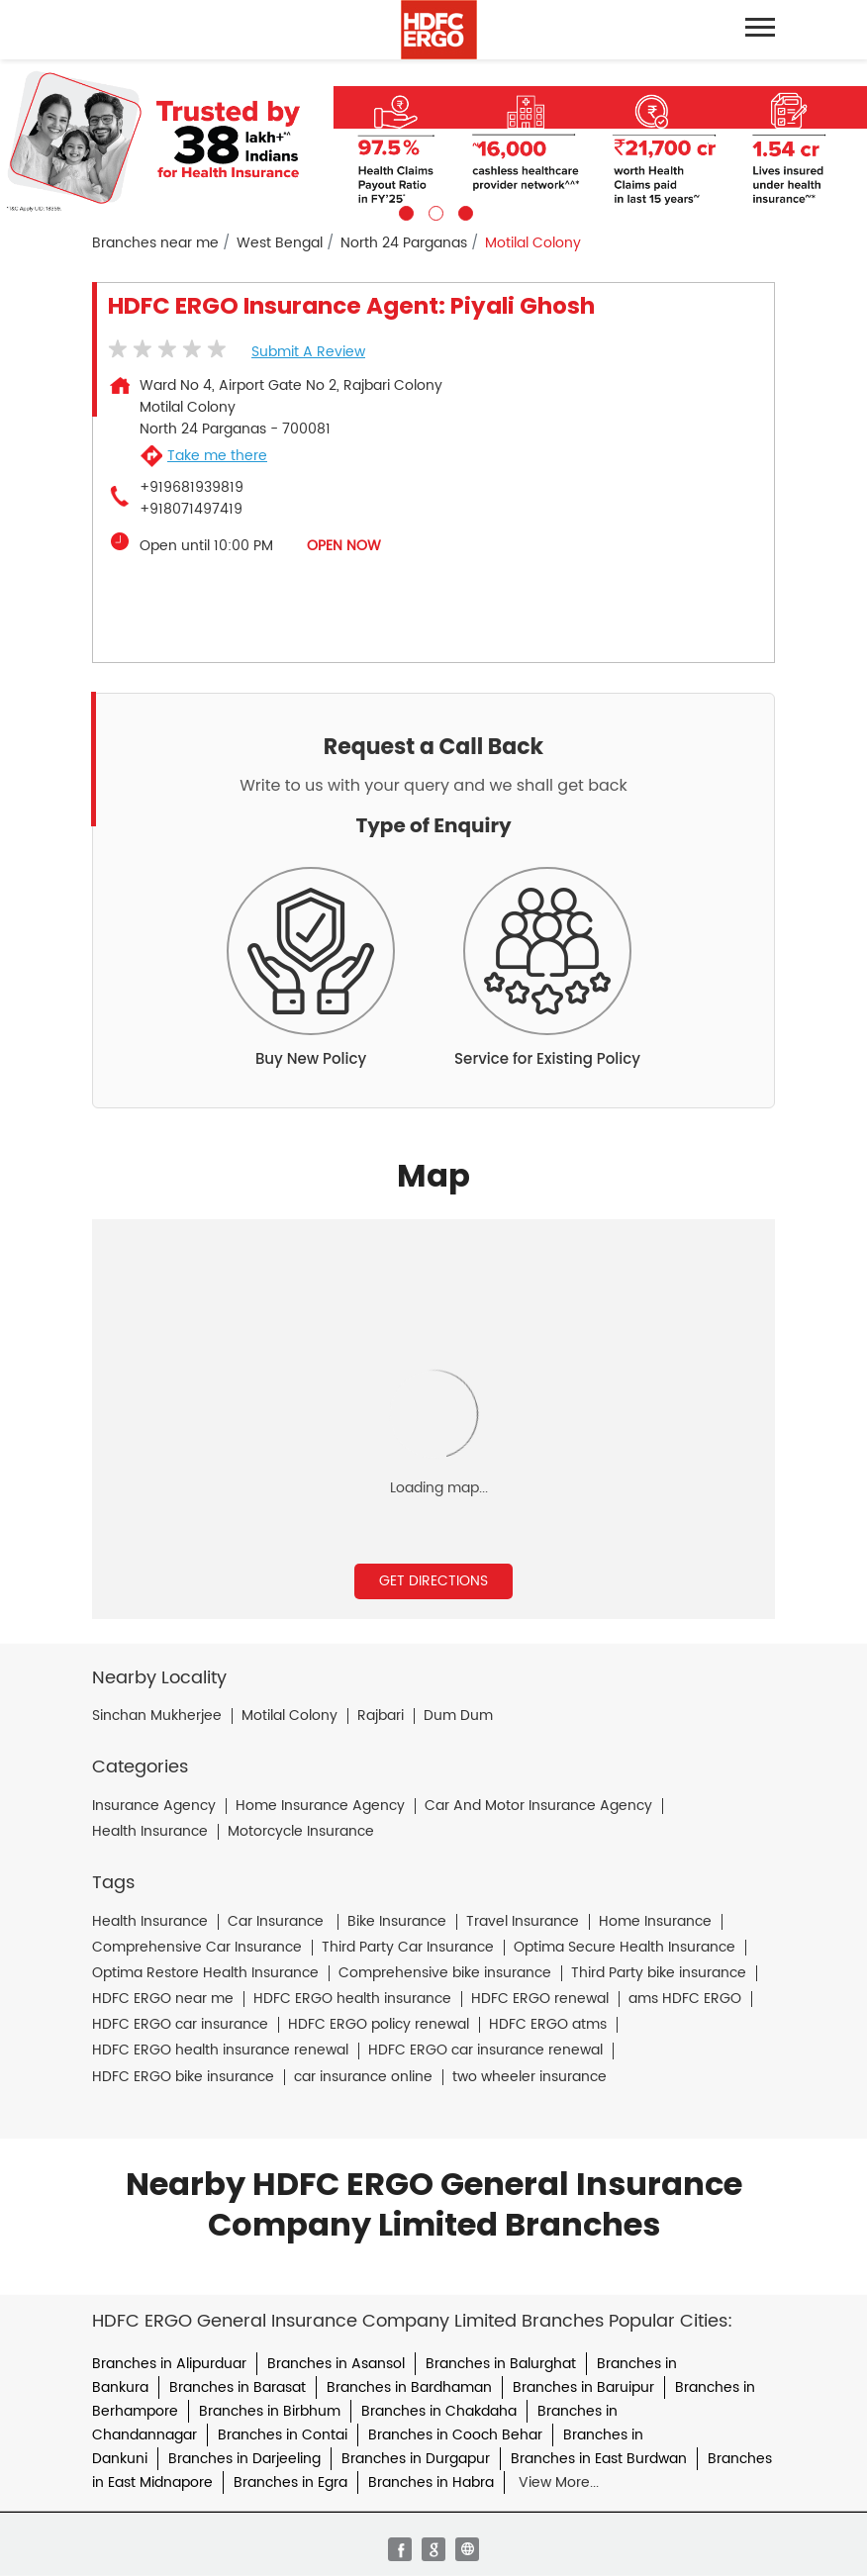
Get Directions (433, 1581)
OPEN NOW (344, 545)
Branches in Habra (431, 2482)
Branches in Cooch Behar (455, 2435)
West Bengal (280, 243)
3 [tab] (463, 211)
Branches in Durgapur (415, 2458)
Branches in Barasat (237, 2387)
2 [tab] (433, 211)
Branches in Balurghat (501, 2363)
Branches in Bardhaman (409, 2387)
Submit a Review (308, 351)
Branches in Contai (282, 2435)
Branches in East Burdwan (599, 2458)
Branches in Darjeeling (244, 2458)
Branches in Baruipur (583, 2387)
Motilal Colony (289, 1716)
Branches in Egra (290, 2482)
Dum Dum (458, 1716)
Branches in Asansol (336, 2363)
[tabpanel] (433, 140)
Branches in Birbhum (269, 2411)
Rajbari (380, 1716)
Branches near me (155, 243)
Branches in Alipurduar (169, 2363)
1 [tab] (404, 211)
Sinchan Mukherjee (157, 1716)
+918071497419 (191, 510)
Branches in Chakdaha (439, 2411)
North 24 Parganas (403, 243)
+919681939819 (191, 488)
